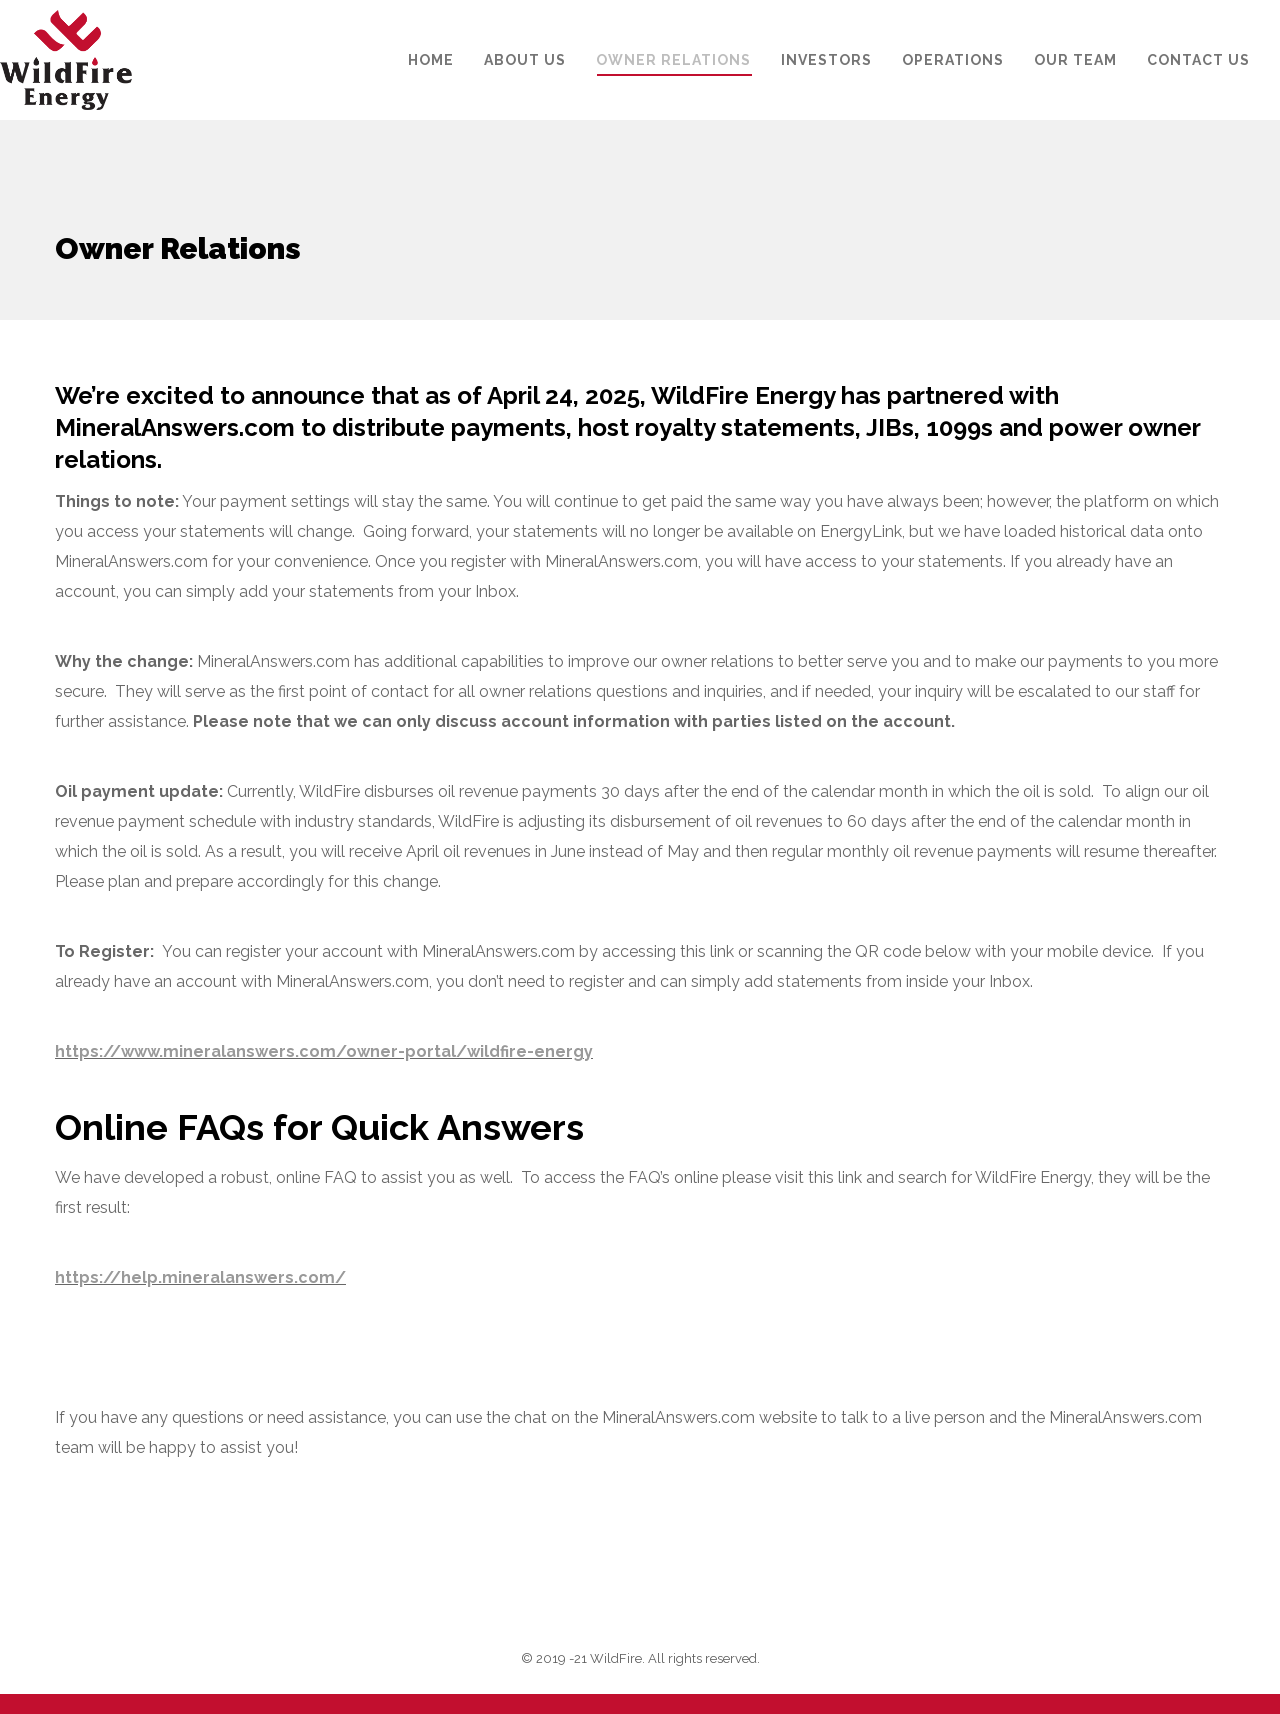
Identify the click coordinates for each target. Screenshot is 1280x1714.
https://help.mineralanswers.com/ (200, 1277)
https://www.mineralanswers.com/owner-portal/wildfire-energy (324, 1051)
